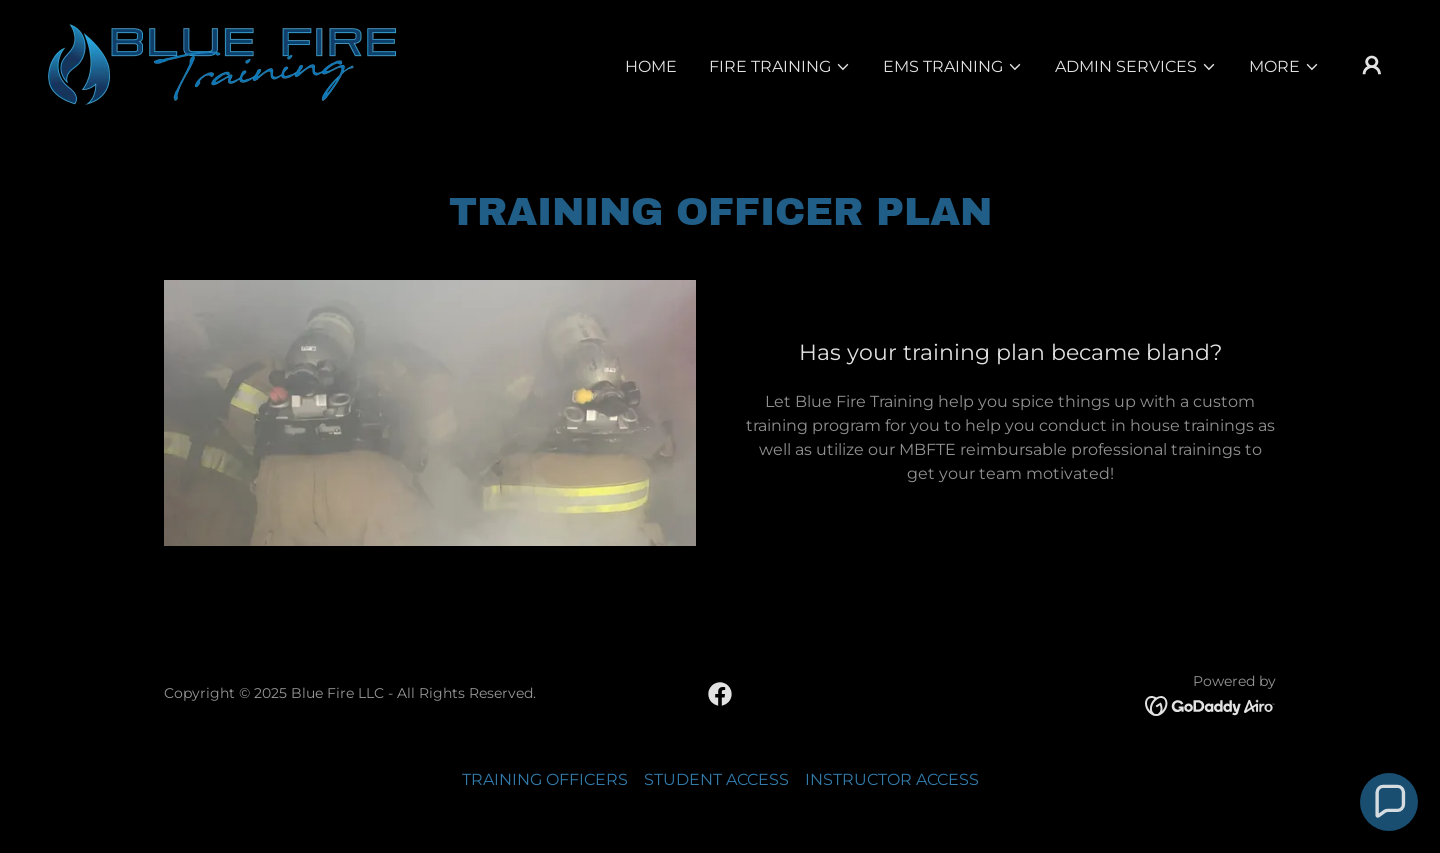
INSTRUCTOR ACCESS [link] (892, 779)
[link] (222, 63)
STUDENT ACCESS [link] (716, 779)
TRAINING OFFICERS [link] (545, 779)
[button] (780, 67)
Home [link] (651, 66)
